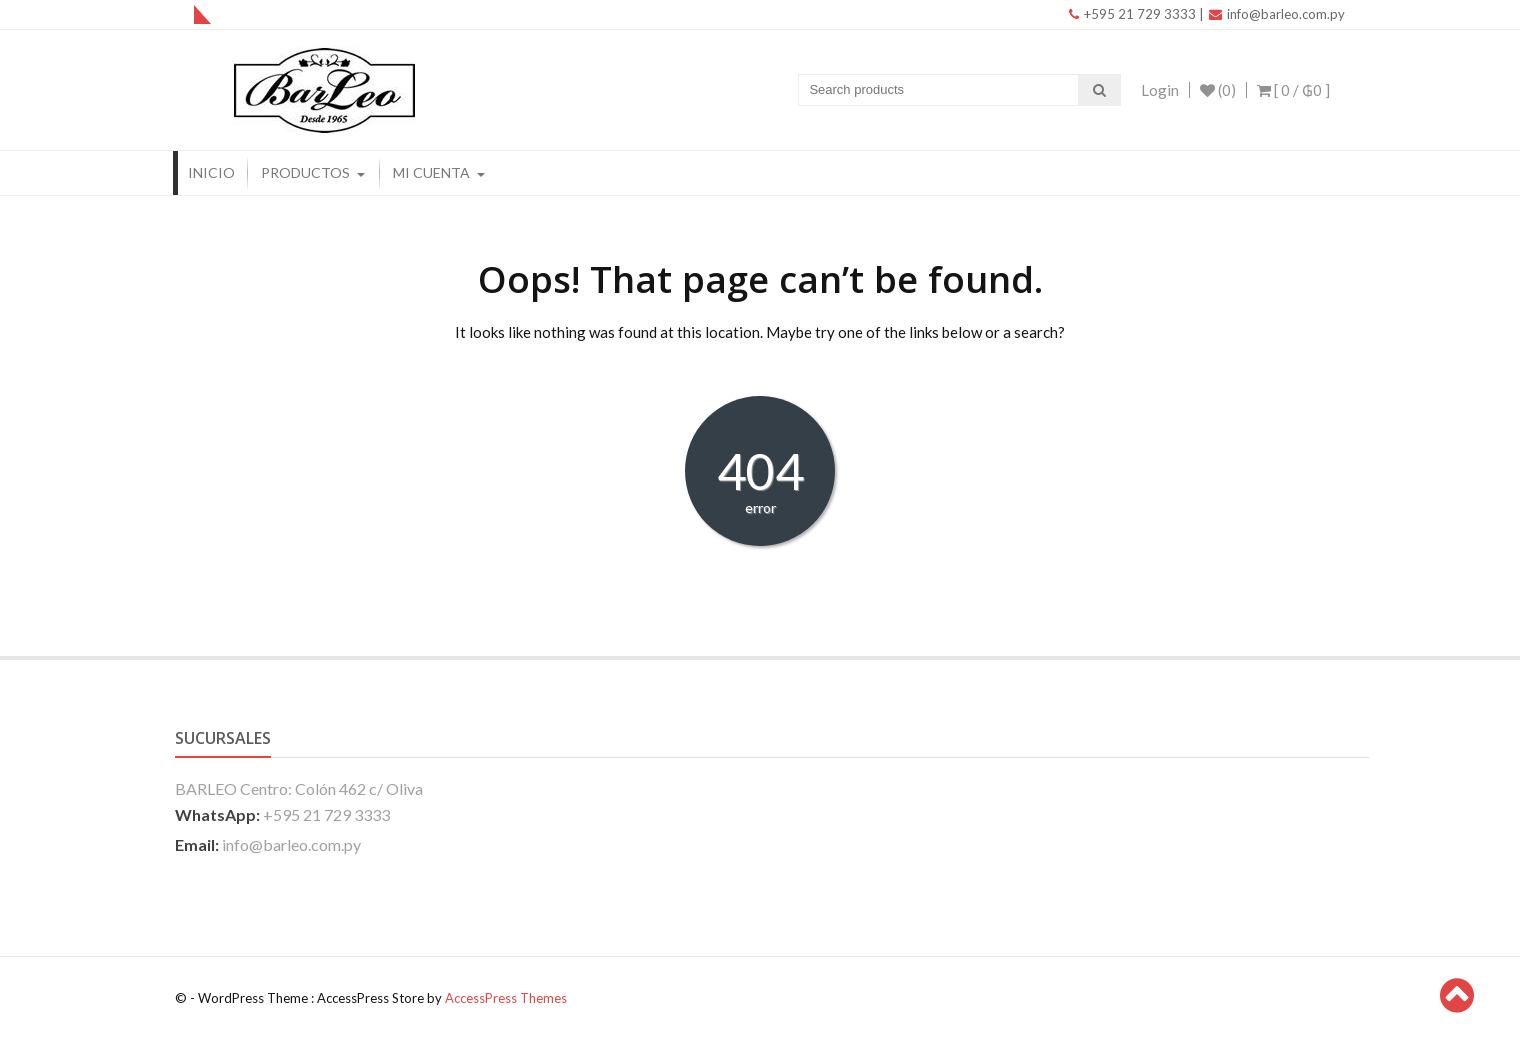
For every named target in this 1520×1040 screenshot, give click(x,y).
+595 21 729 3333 (1132, 14)
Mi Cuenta (431, 172)
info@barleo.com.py (1277, 14)
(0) (1218, 90)
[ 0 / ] (1293, 90)
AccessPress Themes (506, 998)
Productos (305, 172)
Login (1160, 90)
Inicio (211, 172)
